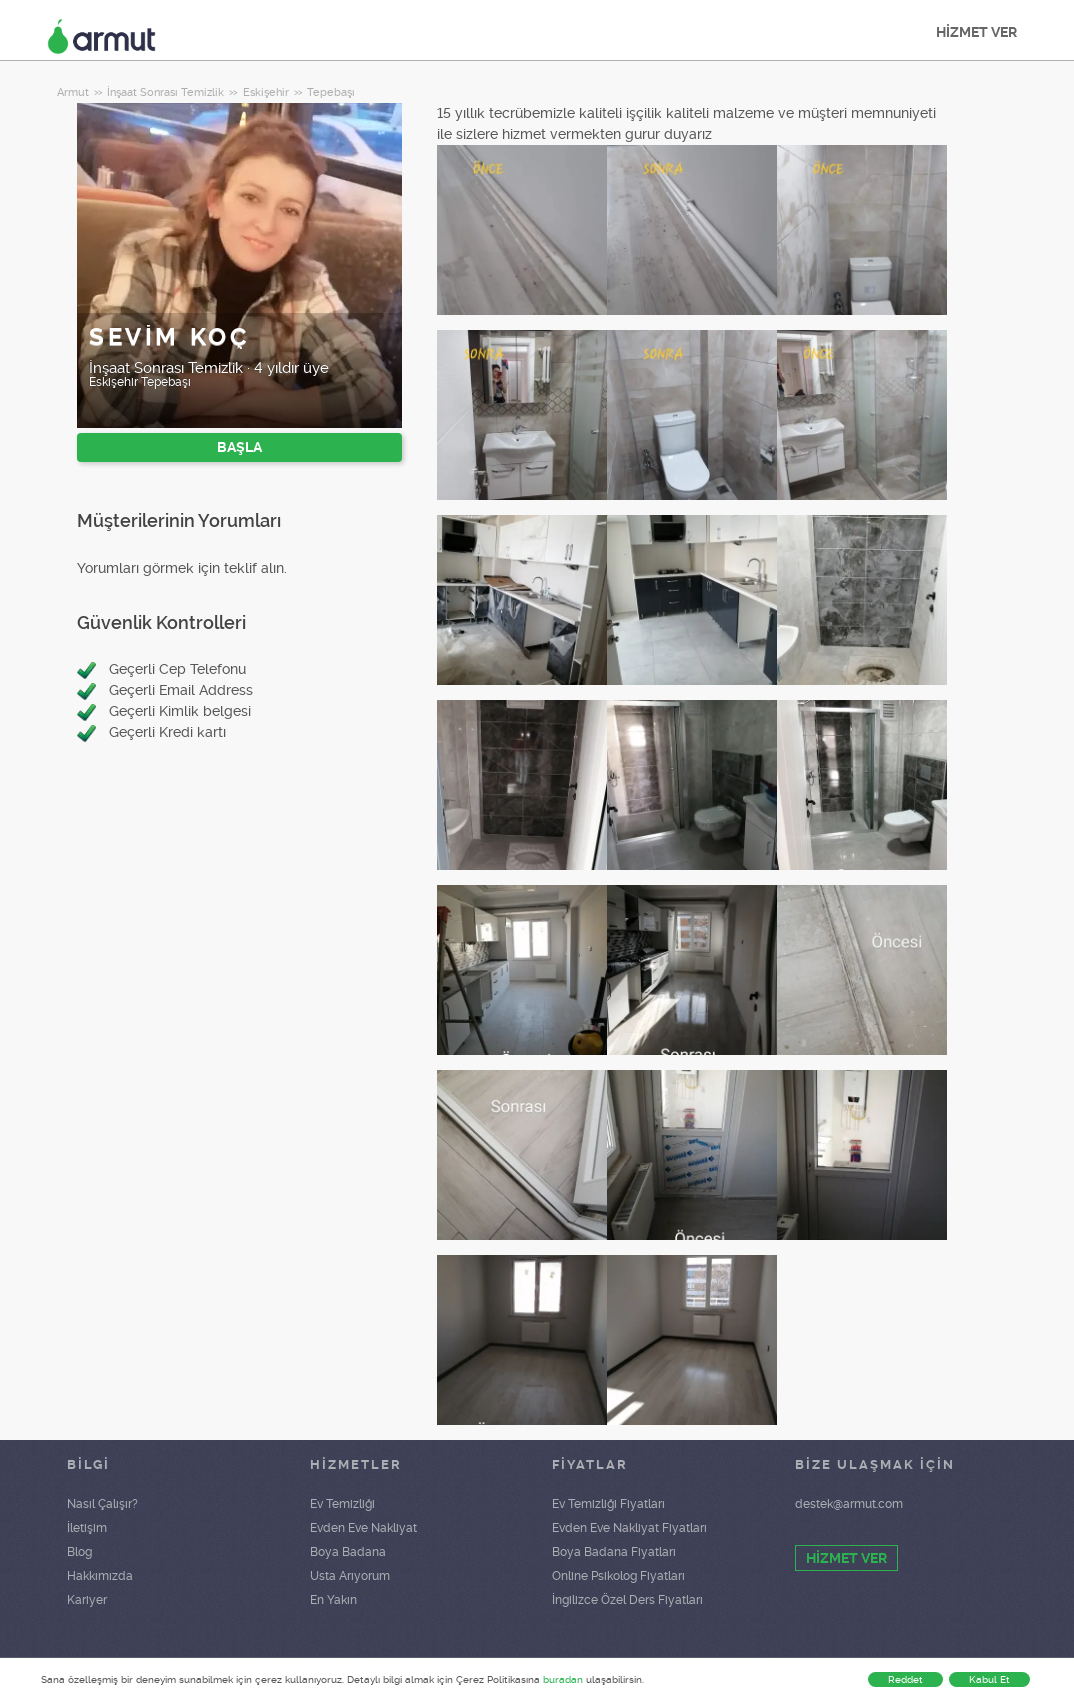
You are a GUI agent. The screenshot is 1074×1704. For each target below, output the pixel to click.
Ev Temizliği (342, 1504)
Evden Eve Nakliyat (363, 1528)
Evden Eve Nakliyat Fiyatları (629, 1528)
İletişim (87, 1528)
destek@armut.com (849, 1504)
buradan (563, 1679)
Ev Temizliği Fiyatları (608, 1504)
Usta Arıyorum (350, 1576)
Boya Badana (348, 1552)
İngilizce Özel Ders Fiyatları (627, 1600)
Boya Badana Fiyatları (614, 1552)
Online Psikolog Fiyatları (618, 1576)
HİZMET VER (976, 32)
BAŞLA (239, 447)
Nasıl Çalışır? (102, 1504)
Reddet (905, 1679)
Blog (79, 1552)
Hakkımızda (100, 1576)
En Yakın (333, 1600)
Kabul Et (989, 1679)
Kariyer (87, 1600)
